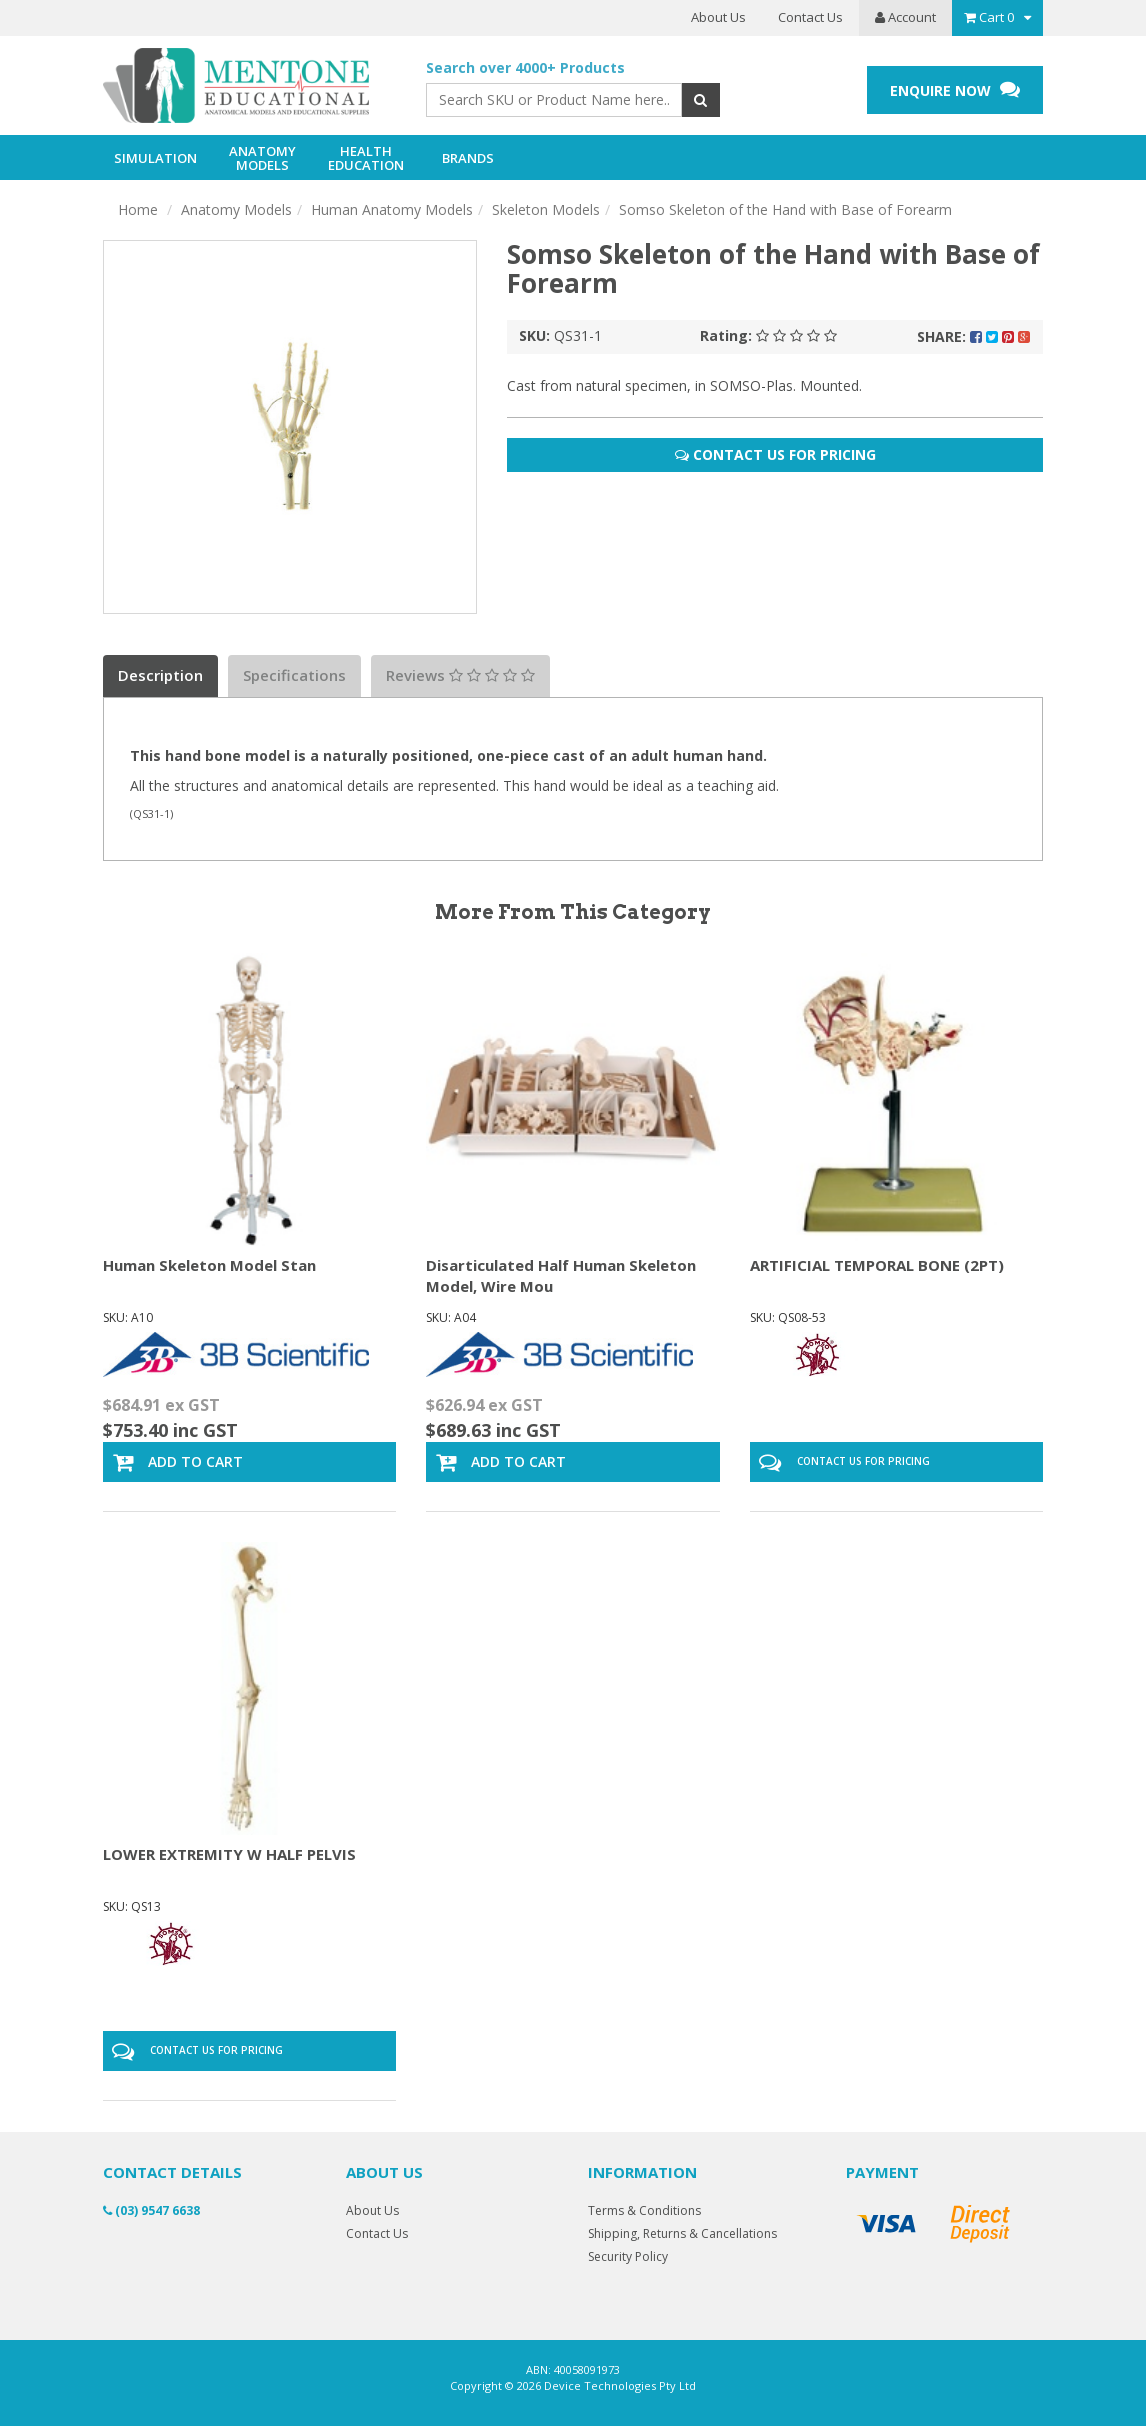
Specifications (294, 675)
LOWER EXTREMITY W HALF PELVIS (229, 1854)
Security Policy (628, 2256)
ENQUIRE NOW (955, 89)
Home (138, 209)
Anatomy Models (236, 209)
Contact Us (810, 17)
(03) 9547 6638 (151, 2210)
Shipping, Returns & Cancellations (682, 2233)
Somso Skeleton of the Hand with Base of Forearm (785, 209)
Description (160, 675)
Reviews (460, 675)
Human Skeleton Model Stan (209, 1265)
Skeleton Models (546, 209)
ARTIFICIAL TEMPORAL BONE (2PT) (877, 1265)
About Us (718, 17)
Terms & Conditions (644, 2210)
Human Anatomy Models (392, 209)
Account (905, 17)
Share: (973, 336)
